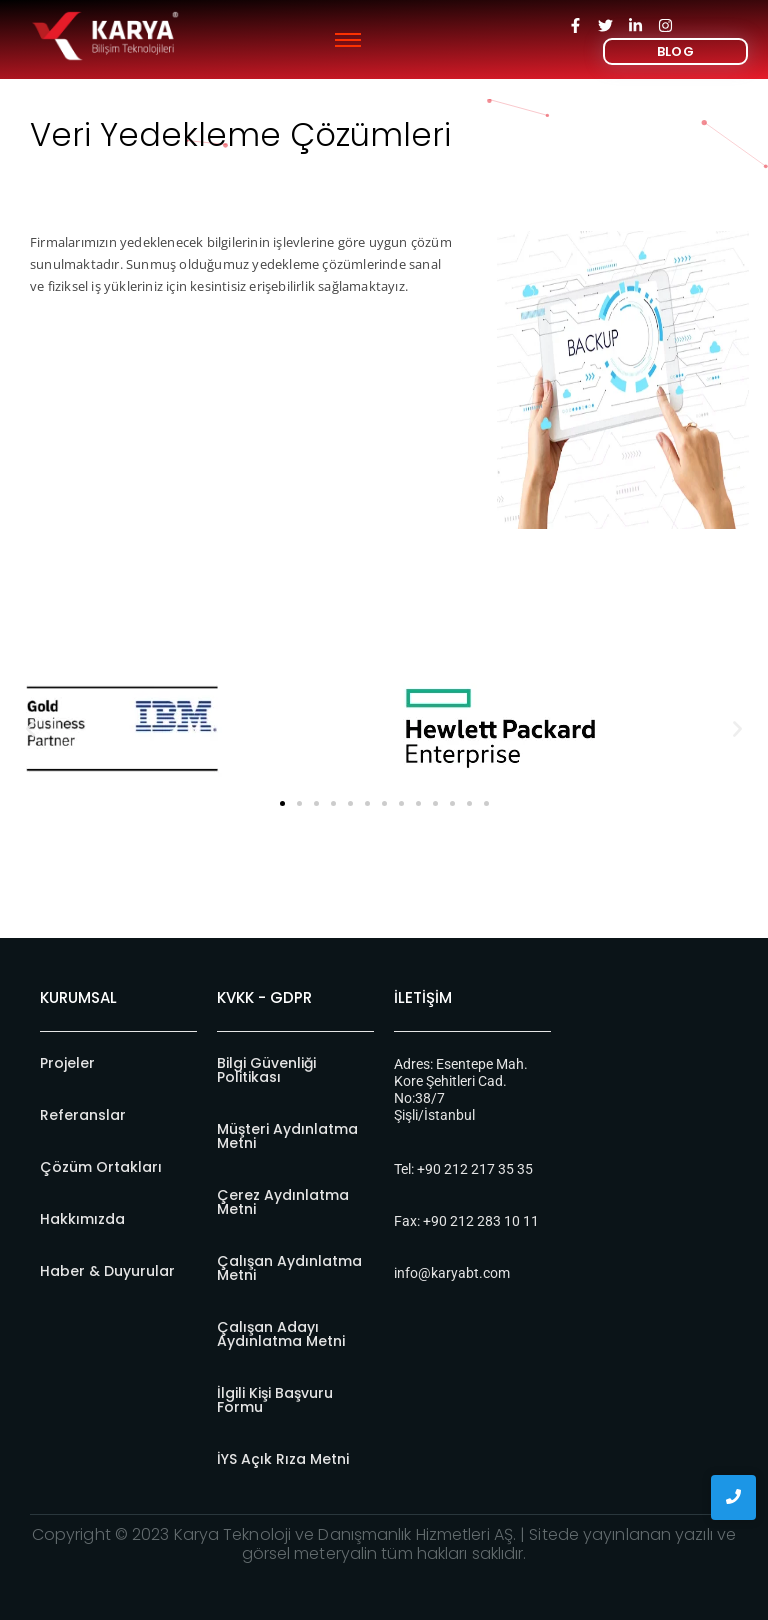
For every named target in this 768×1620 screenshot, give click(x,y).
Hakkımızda (82, 1219)
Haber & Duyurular (107, 1271)
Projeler (67, 1063)
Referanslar (83, 1115)
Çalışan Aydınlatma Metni (289, 1268)
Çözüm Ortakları (101, 1167)
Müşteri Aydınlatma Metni (287, 1136)
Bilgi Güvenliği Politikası (266, 1070)
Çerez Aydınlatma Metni (283, 1202)
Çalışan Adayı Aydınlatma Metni (281, 1334)
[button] (30, 728)
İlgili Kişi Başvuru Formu (275, 1400)
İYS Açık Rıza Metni (283, 1459)
